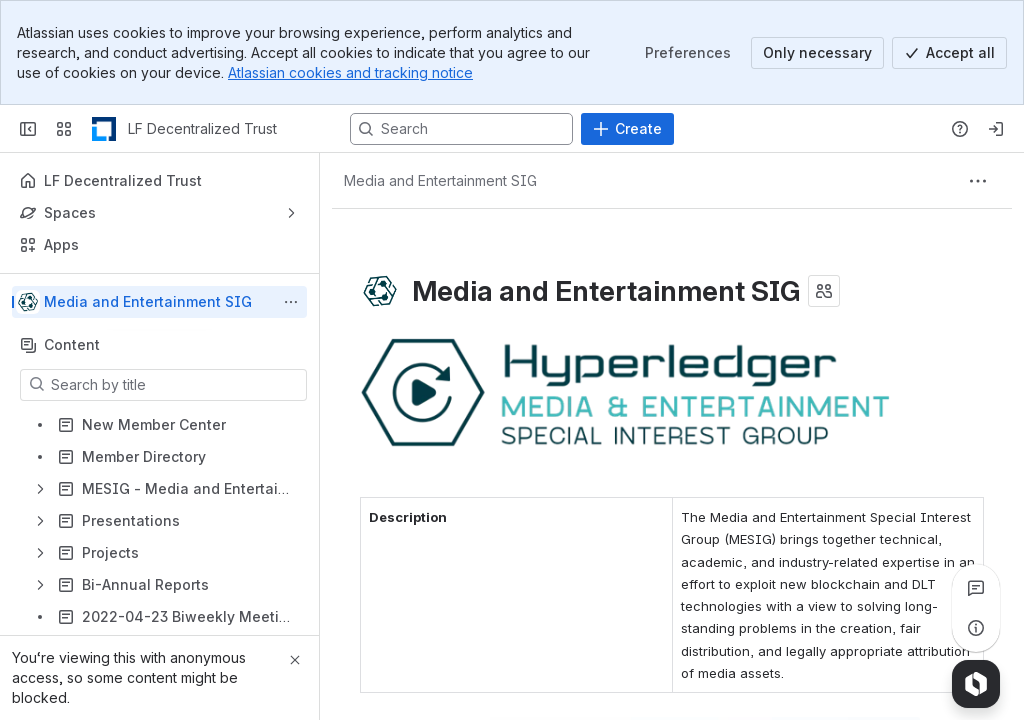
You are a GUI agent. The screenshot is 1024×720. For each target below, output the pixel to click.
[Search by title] (175, 385)
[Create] (627, 129)
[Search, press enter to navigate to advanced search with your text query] (461, 129)
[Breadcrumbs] (440, 181)
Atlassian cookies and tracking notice (350, 72)
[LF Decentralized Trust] (104, 129)
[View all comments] (976, 588)
